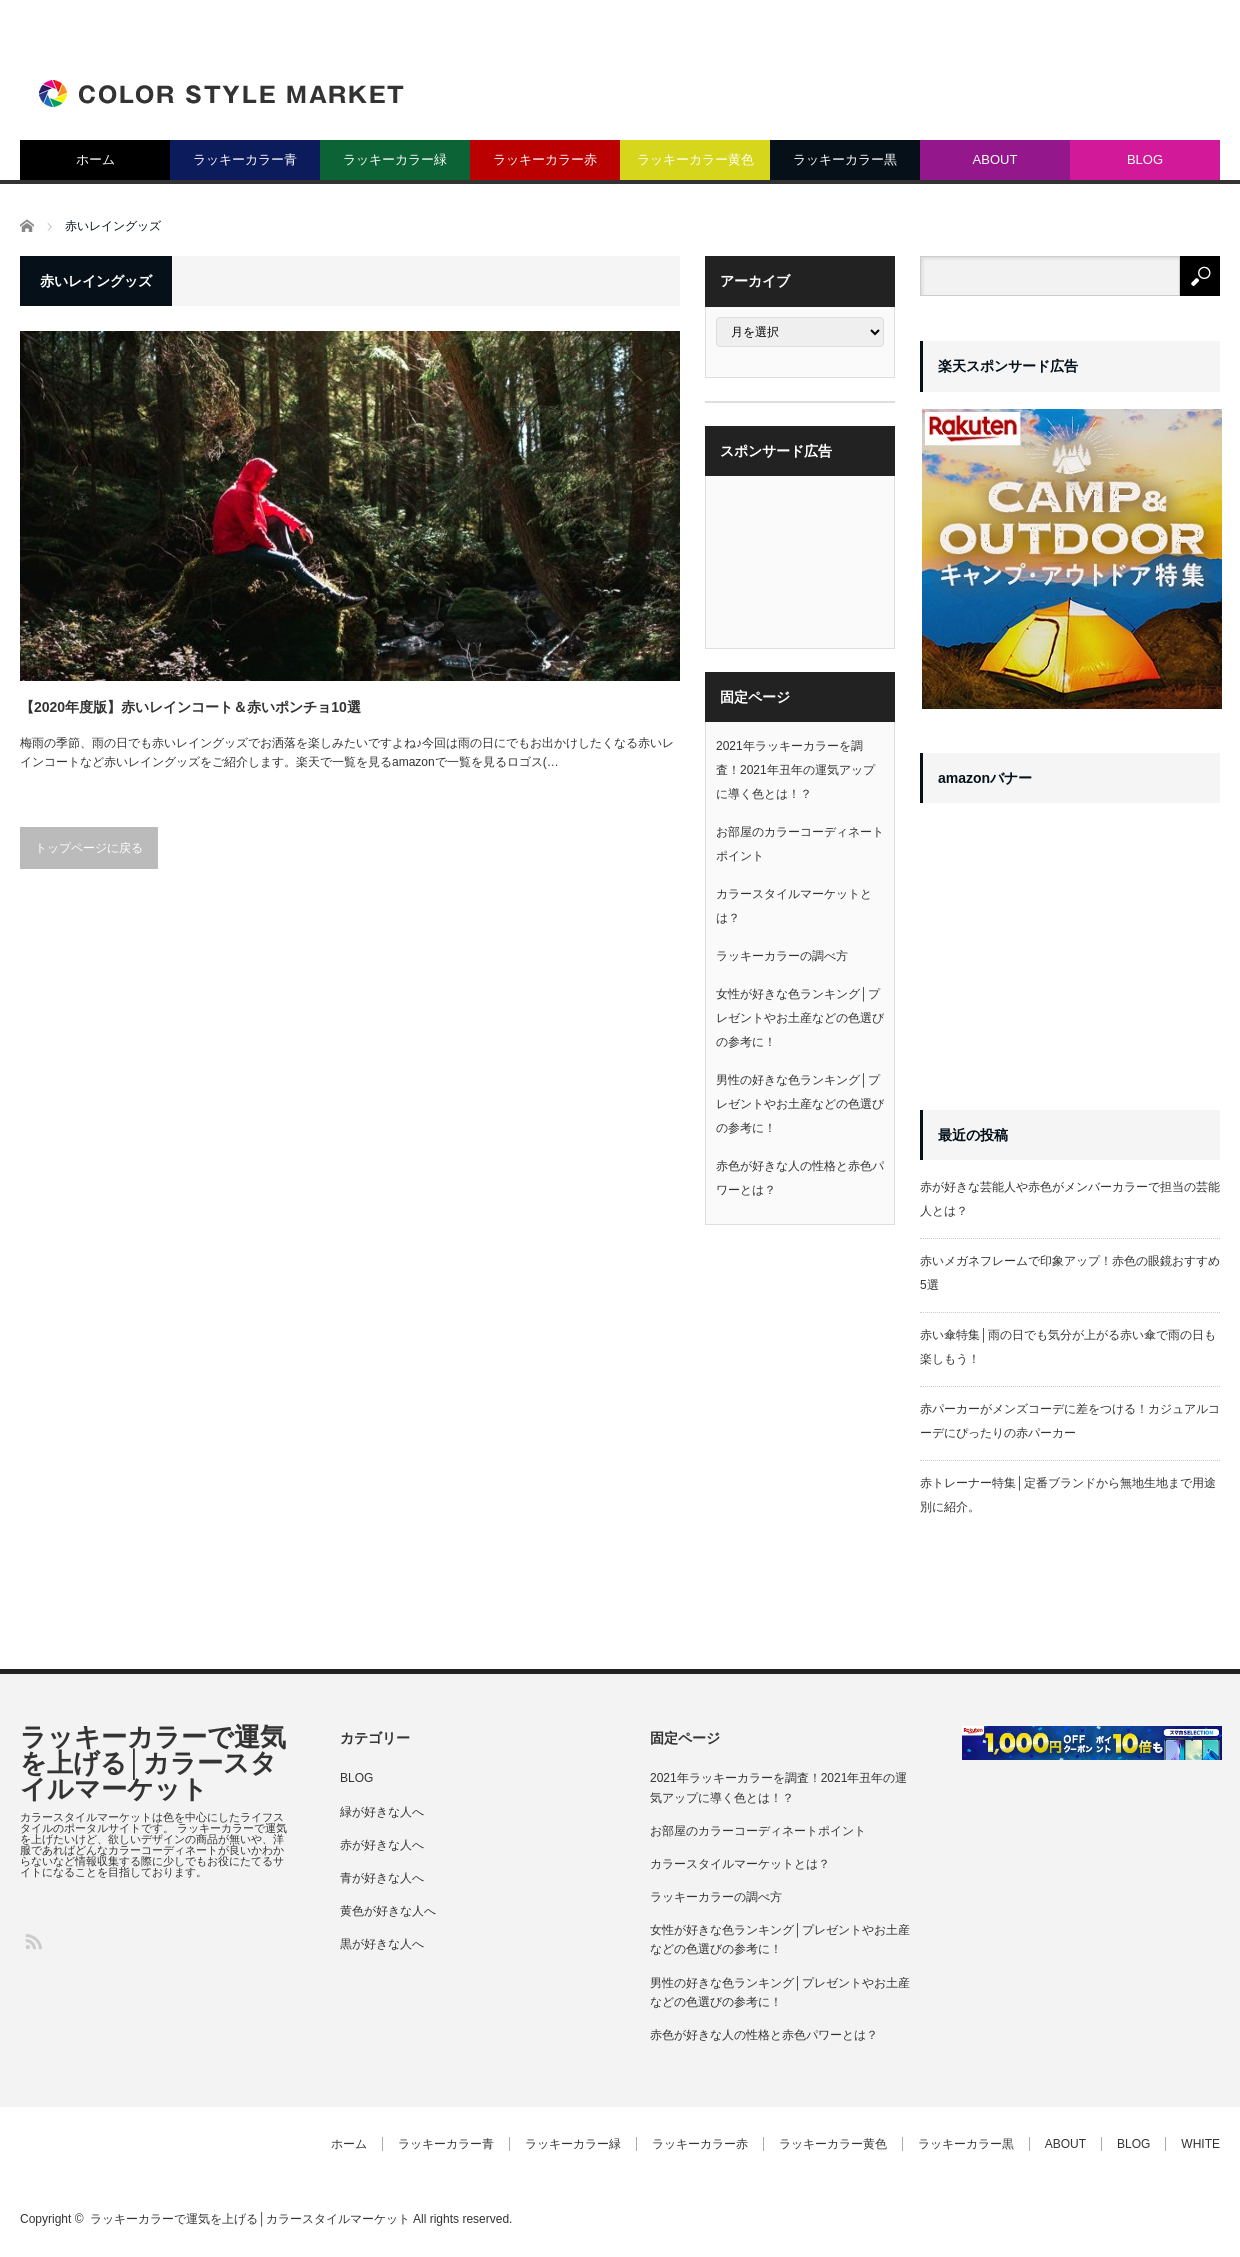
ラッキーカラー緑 (395, 159)
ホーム (95, 159)
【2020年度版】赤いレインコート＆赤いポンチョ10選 (190, 707)
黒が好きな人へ (382, 1944)
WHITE (1200, 2144)
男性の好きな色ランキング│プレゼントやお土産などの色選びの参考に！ (800, 1104)
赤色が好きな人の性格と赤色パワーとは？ (764, 2035)
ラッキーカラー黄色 (695, 159)
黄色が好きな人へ (388, 1911)
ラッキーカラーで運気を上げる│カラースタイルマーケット (153, 1763)
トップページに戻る (89, 848)
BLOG (1145, 159)
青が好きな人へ (382, 1878)
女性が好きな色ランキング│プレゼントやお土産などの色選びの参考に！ (800, 1018)
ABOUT (995, 159)
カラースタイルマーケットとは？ (740, 1864)
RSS (32, 1940)
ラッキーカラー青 (245, 159)
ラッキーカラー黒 (845, 159)
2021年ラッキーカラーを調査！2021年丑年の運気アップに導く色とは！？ (795, 770)
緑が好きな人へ (382, 1812)
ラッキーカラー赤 (545, 159)
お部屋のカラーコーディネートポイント (758, 1831)
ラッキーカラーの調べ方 (782, 956)
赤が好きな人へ (382, 1845)
